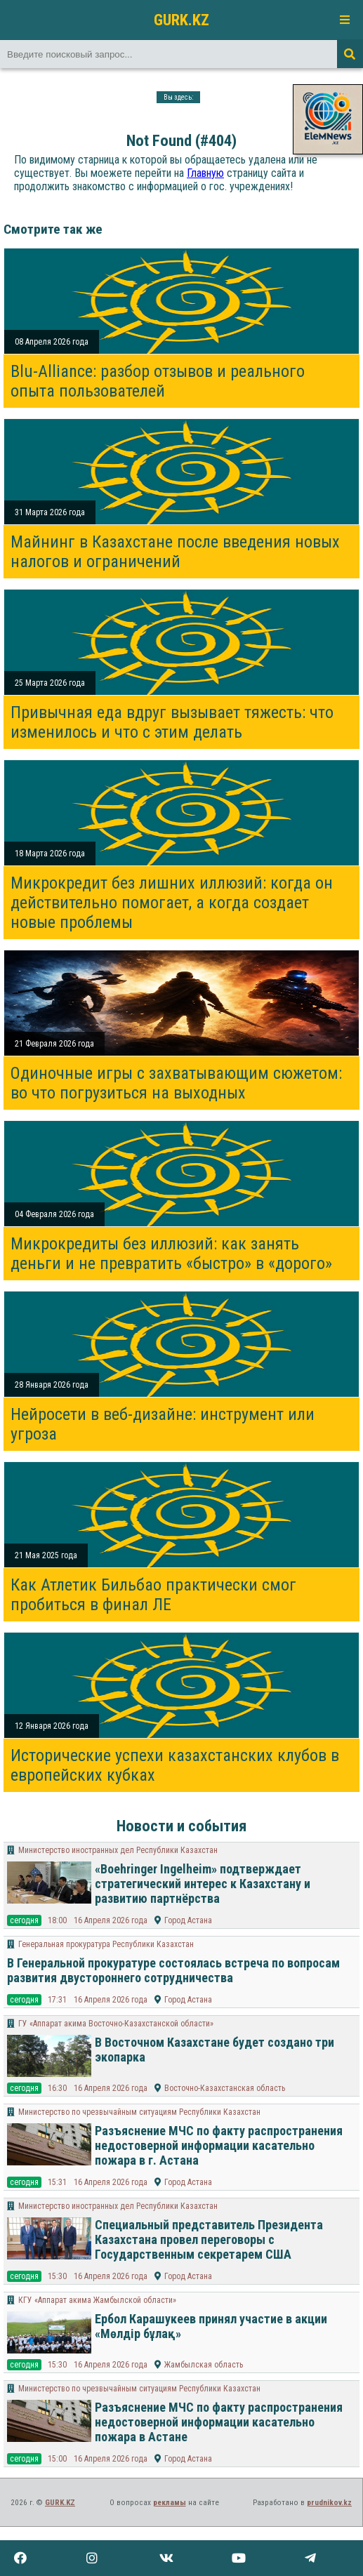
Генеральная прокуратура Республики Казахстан (106, 1944)
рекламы (169, 2502)
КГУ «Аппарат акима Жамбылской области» (97, 2300)
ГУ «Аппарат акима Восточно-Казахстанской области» (115, 2023)
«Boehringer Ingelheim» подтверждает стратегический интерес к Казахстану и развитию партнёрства (202, 1883)
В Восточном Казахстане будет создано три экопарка (214, 2049)
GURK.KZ (181, 20)
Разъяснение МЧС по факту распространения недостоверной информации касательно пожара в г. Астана (219, 2145)
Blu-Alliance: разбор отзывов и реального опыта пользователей (158, 381)
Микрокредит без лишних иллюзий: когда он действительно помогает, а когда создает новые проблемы (172, 902)
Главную (205, 173)
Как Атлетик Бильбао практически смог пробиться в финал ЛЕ (153, 1594)
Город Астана (188, 1920)
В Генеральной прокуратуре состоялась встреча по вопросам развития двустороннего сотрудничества (173, 1970)
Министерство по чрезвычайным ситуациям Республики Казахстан (139, 2112)
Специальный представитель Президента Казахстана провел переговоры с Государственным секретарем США (209, 2239)
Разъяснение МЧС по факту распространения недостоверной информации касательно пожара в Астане (219, 2422)
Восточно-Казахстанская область (224, 2088)
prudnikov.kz (329, 2502)
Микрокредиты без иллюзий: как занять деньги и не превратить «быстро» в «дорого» (171, 1253)
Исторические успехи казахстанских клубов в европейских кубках (175, 1765)
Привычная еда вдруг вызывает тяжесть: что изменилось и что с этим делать (172, 722)
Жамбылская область (203, 2365)
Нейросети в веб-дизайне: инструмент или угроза (163, 1424)
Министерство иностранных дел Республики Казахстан (118, 1850)
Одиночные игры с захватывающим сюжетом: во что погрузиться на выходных (176, 1083)
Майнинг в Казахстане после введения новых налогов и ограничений (175, 551)
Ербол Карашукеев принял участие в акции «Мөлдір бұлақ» (211, 2326)
